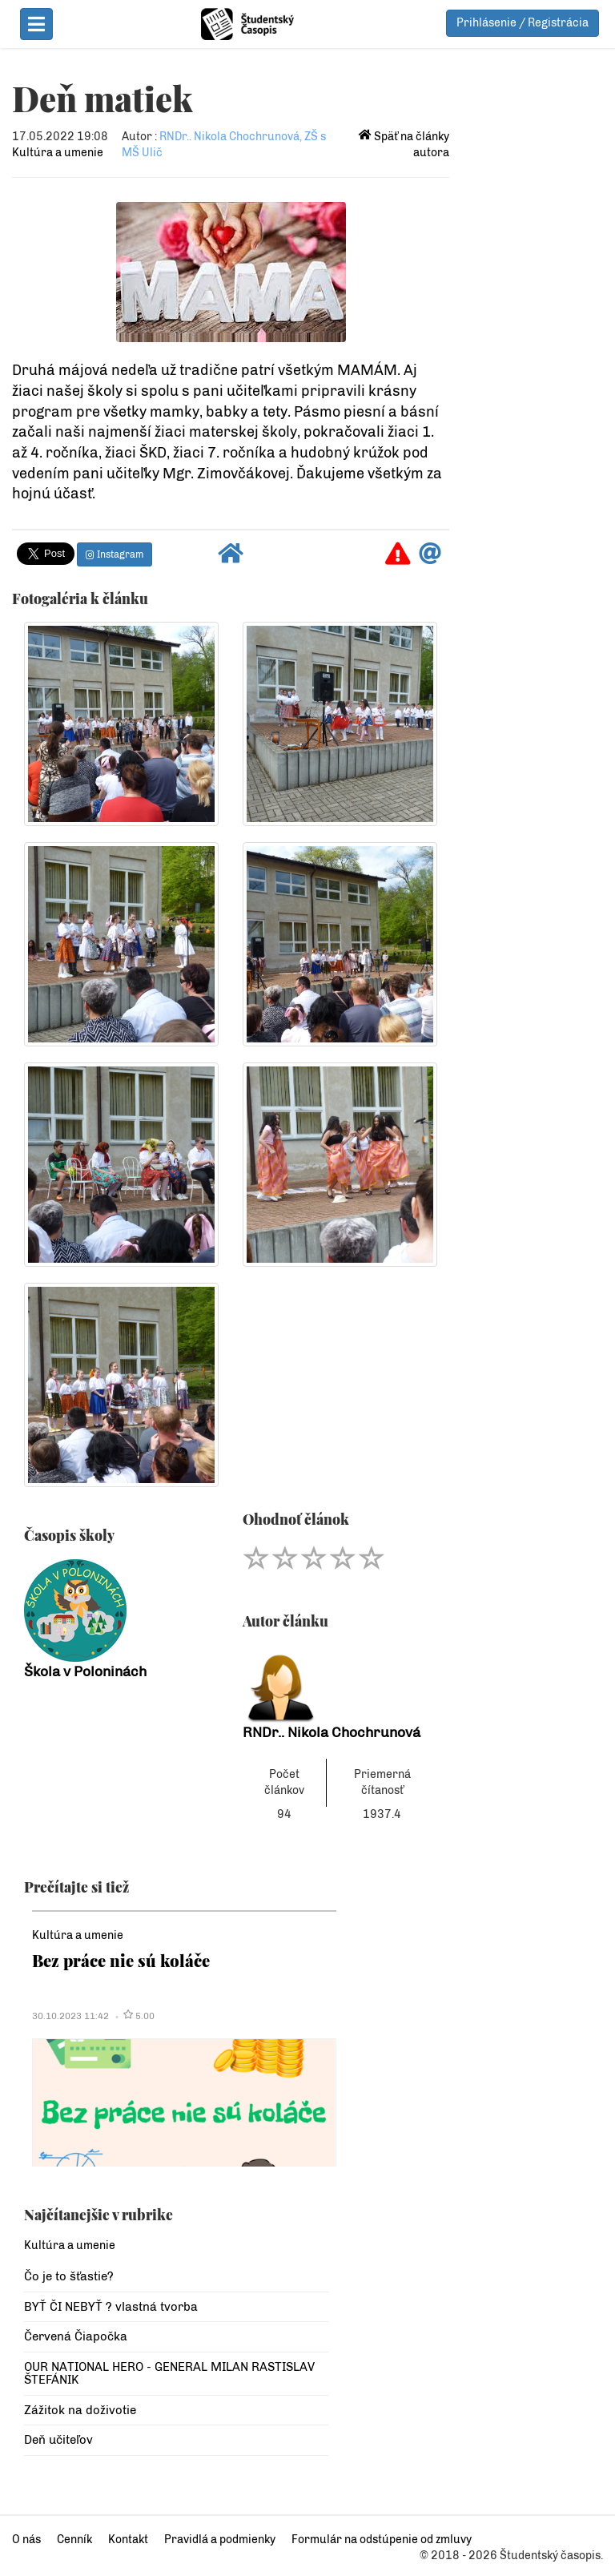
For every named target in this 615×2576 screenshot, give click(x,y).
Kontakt (128, 2539)
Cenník (74, 2539)
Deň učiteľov (58, 2440)
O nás (26, 2539)
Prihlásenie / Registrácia (522, 23)
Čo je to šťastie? (69, 2276)
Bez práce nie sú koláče (121, 1960)
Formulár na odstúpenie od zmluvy (381, 2539)
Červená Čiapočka (75, 2336)
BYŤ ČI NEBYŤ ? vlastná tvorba (111, 2307)
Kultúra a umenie (57, 152)
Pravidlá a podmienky (219, 2539)
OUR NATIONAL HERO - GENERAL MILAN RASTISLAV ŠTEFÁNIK (169, 2374)
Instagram (114, 554)
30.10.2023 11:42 (70, 2016)
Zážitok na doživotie (80, 2410)
